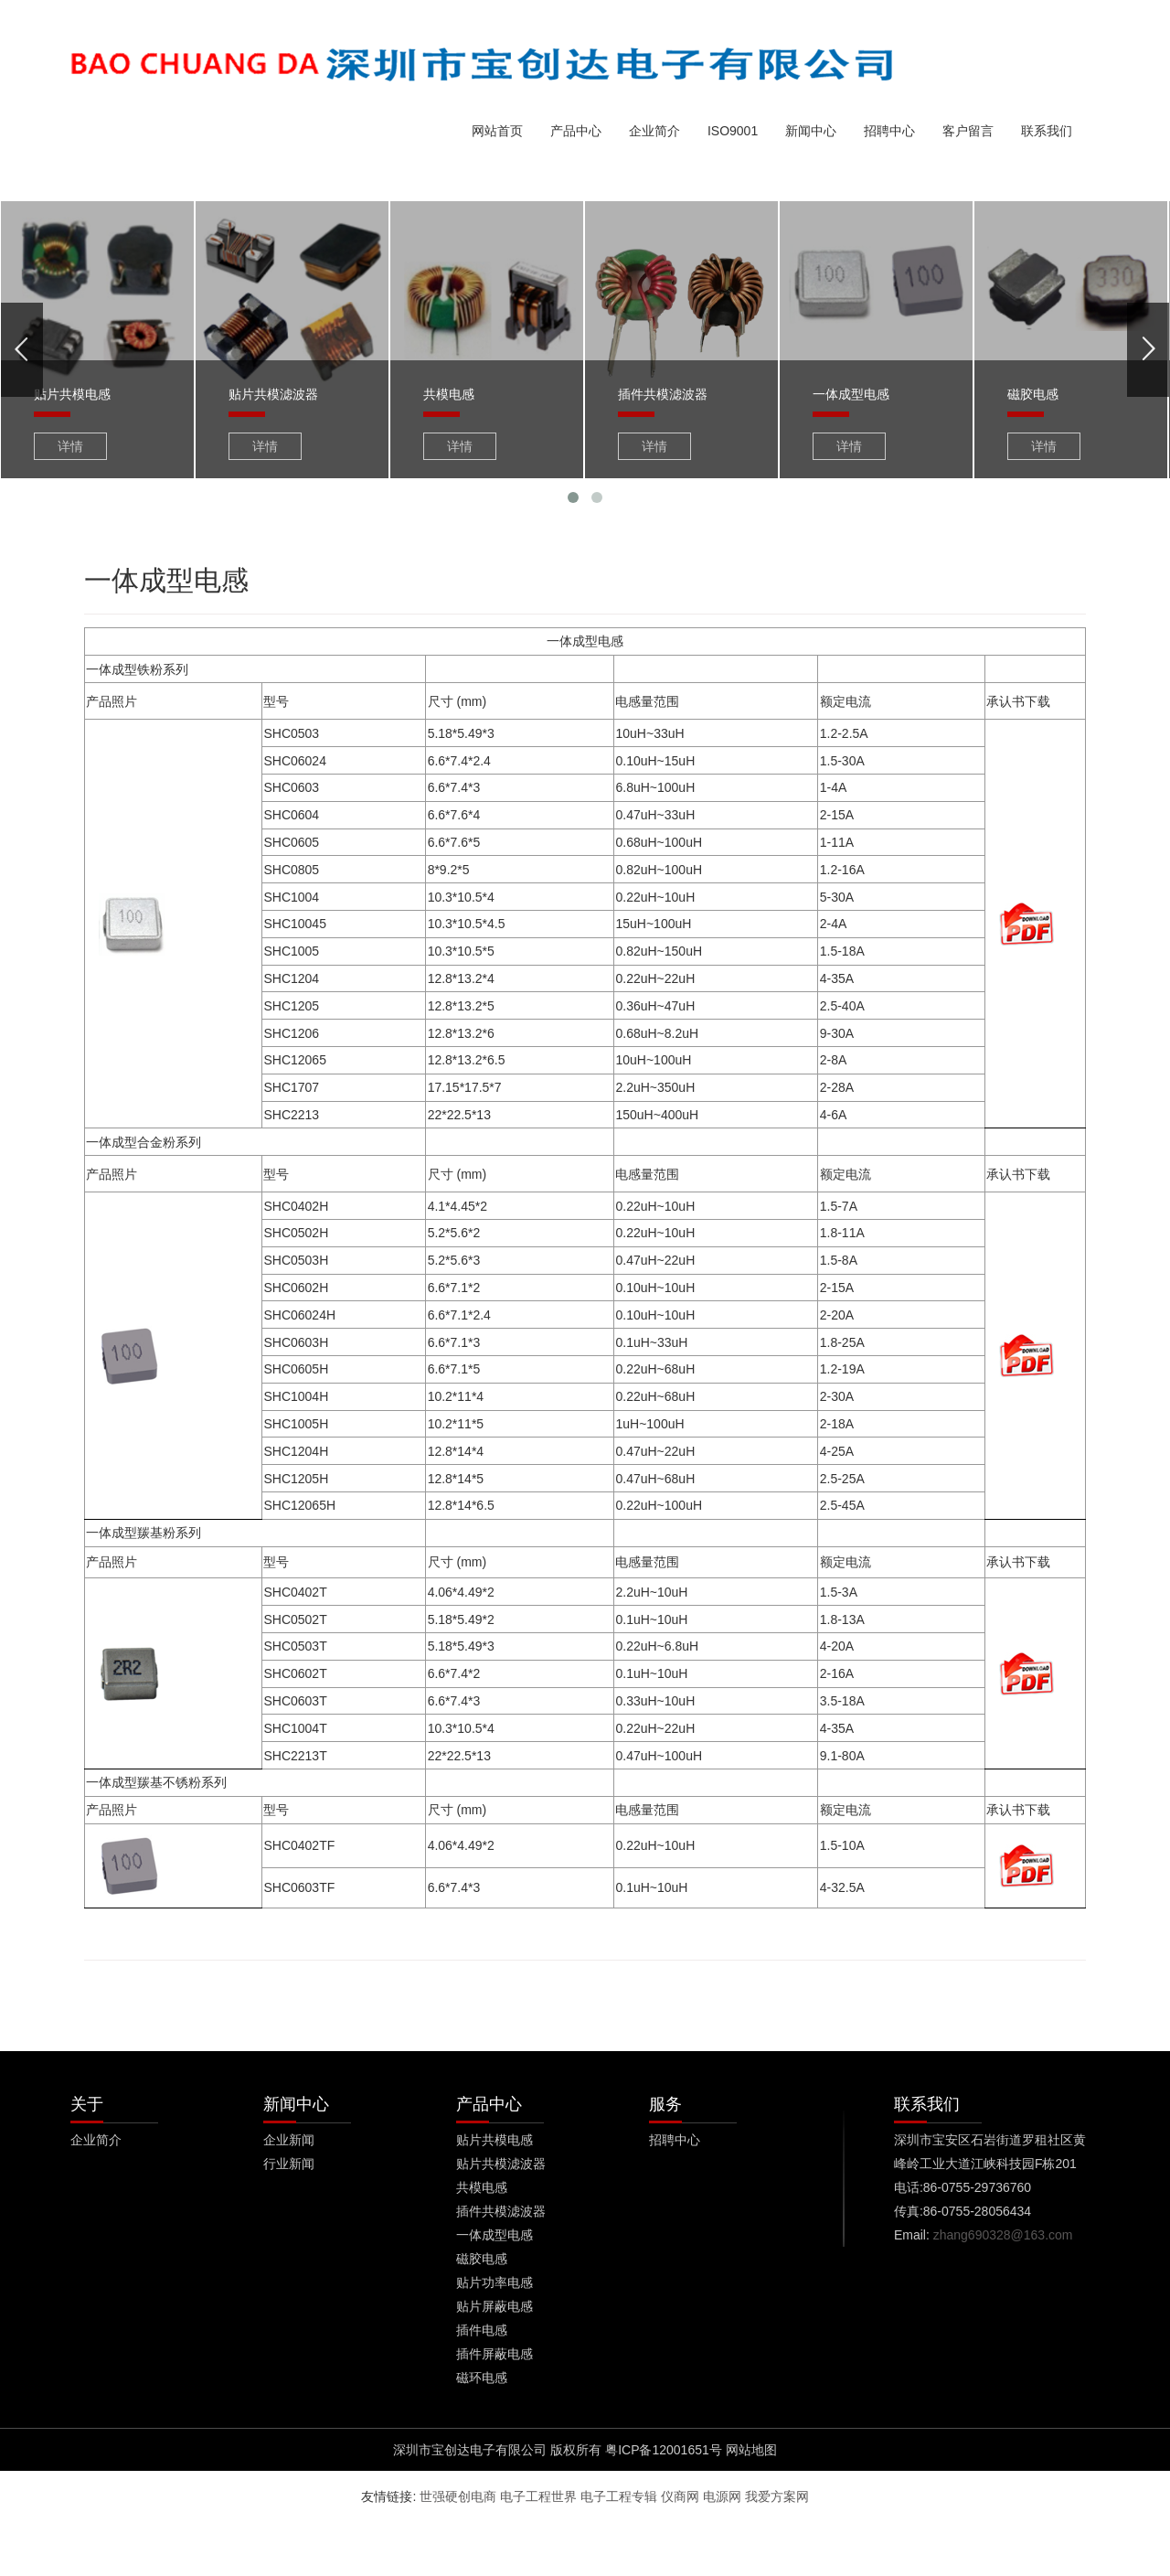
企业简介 (654, 130)
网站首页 (497, 130)
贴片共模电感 (494, 2139)
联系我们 (1046, 130)
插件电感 (481, 2330)
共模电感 (481, 2187)
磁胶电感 (481, 2258)
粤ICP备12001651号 (663, 2449)
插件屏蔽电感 (494, 2353)
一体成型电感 (494, 2235)
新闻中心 (810, 130)
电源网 (722, 2496)
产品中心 (575, 130)
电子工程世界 (538, 2496)
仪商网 (680, 2496)
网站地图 (751, 2449)
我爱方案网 (777, 2496)
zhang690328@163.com (1003, 2235)
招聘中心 (889, 130)
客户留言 (968, 130)
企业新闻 (288, 2139)
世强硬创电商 (458, 2496)
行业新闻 (288, 2163)
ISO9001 (732, 130)
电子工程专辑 (618, 2496)
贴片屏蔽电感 (494, 2306)
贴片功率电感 (494, 2282)
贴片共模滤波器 (501, 2163)
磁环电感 (481, 2377)
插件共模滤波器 (501, 2211)
